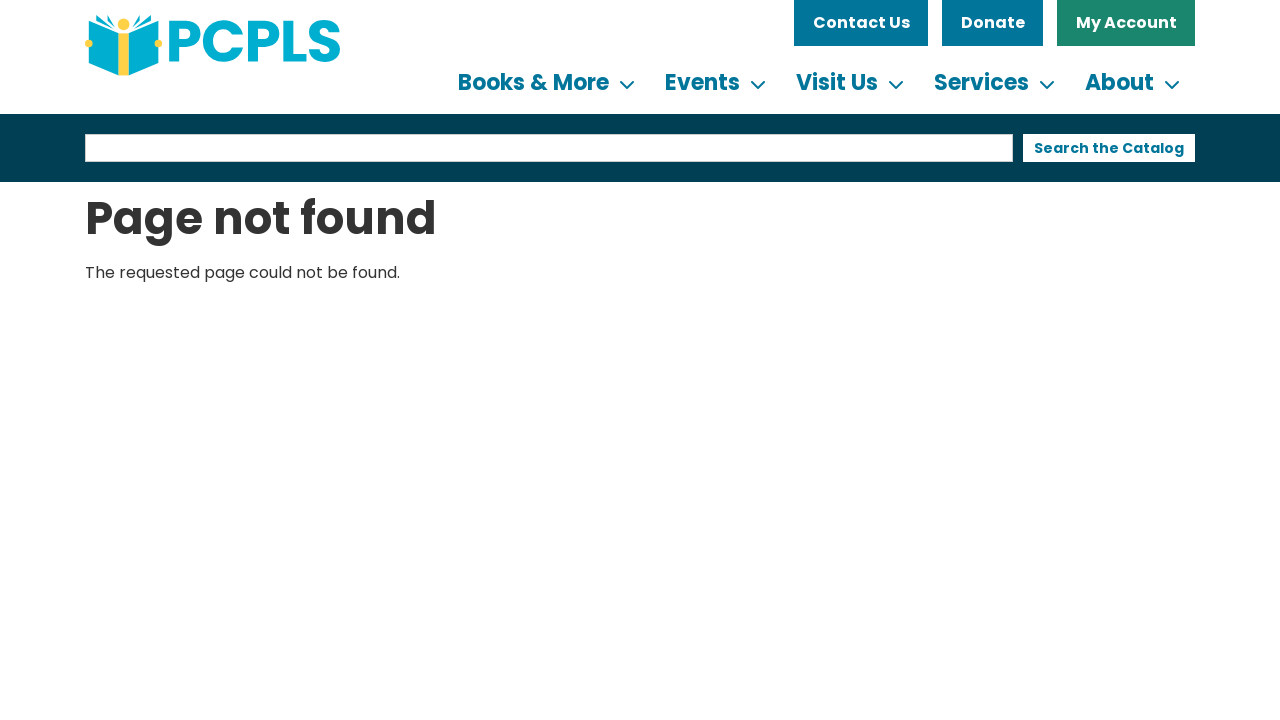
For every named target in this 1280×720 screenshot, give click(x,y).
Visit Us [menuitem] (837, 82)
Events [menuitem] (702, 82)
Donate (993, 22)
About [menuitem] (1119, 82)
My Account (1126, 22)
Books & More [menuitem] (533, 82)
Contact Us (861, 22)
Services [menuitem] (981, 82)
